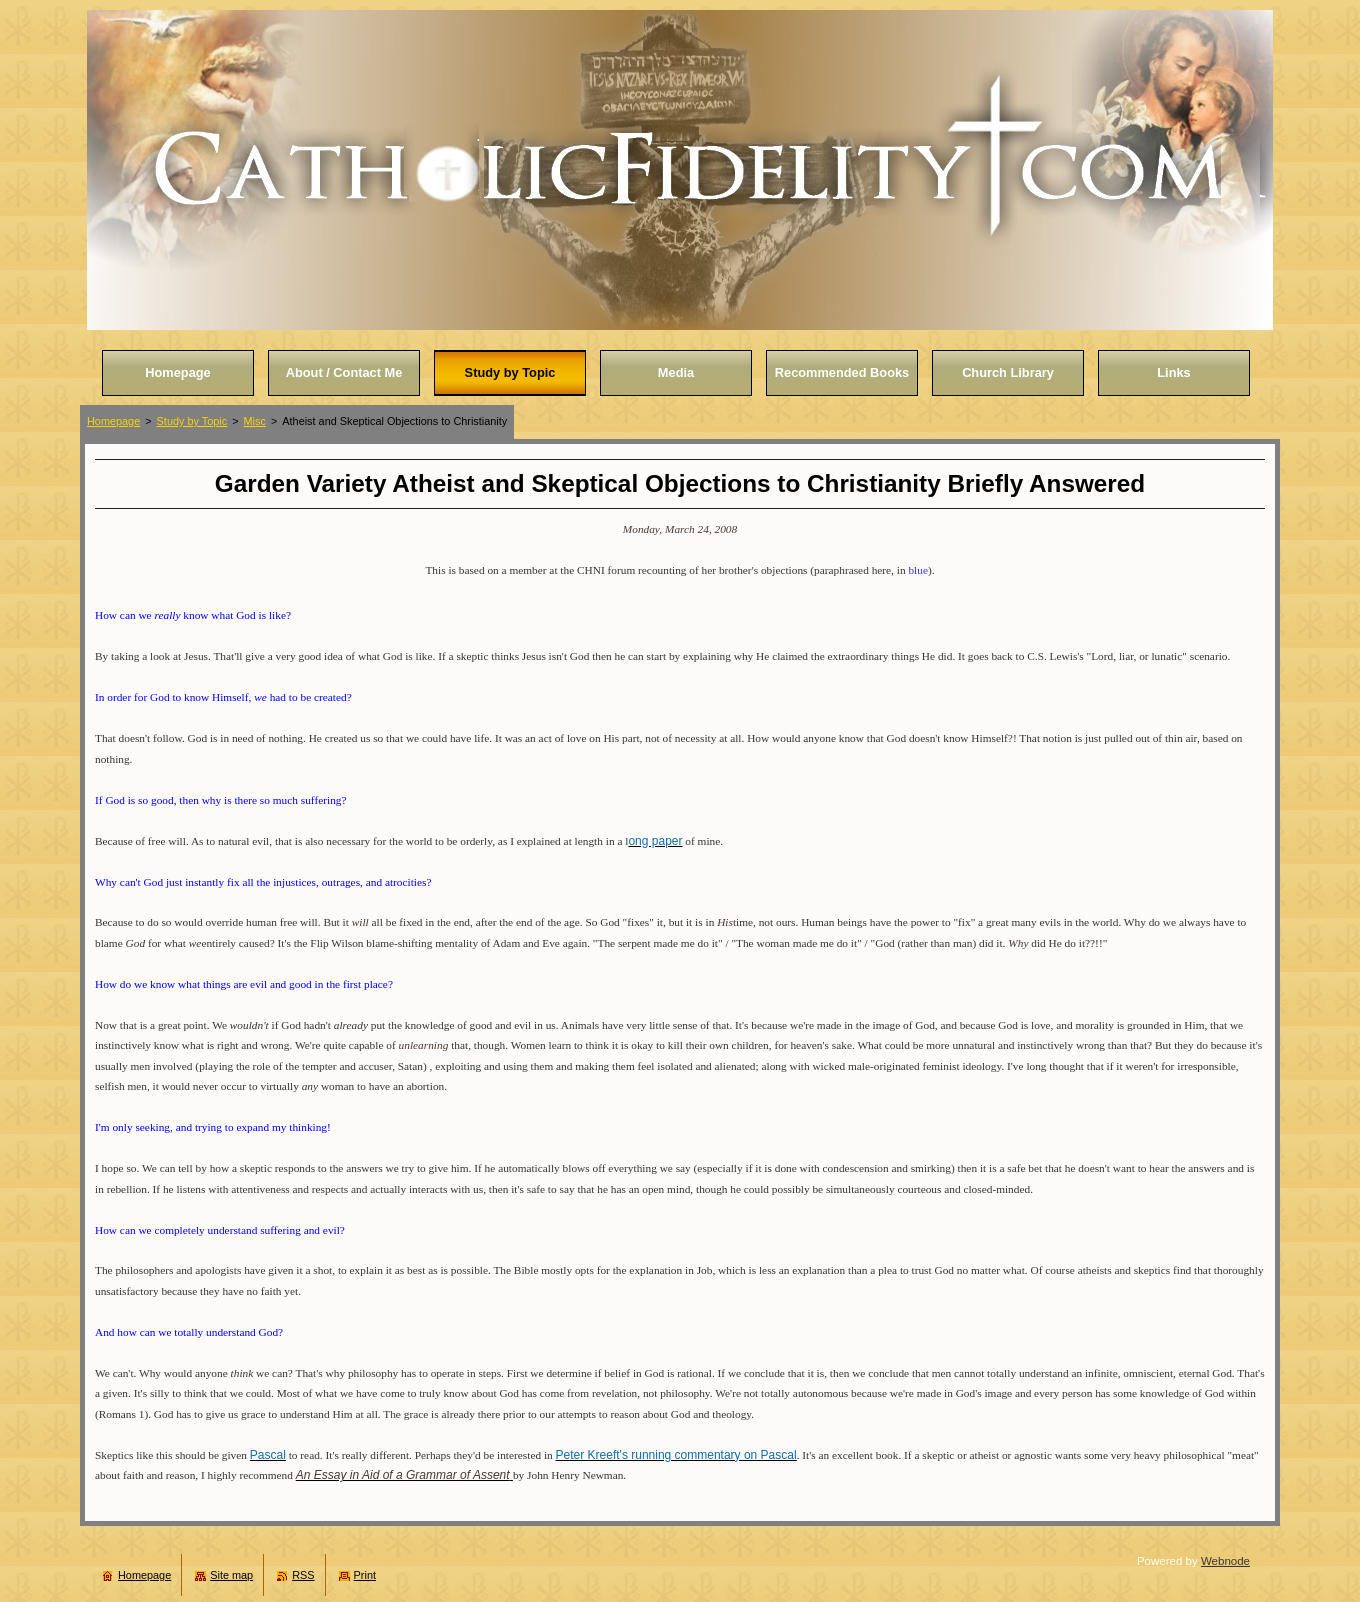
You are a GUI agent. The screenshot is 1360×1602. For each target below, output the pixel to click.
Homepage (113, 421)
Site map (231, 1575)
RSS (303, 1575)
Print (365, 1575)
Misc (255, 421)
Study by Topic (192, 421)
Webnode (1225, 1561)
